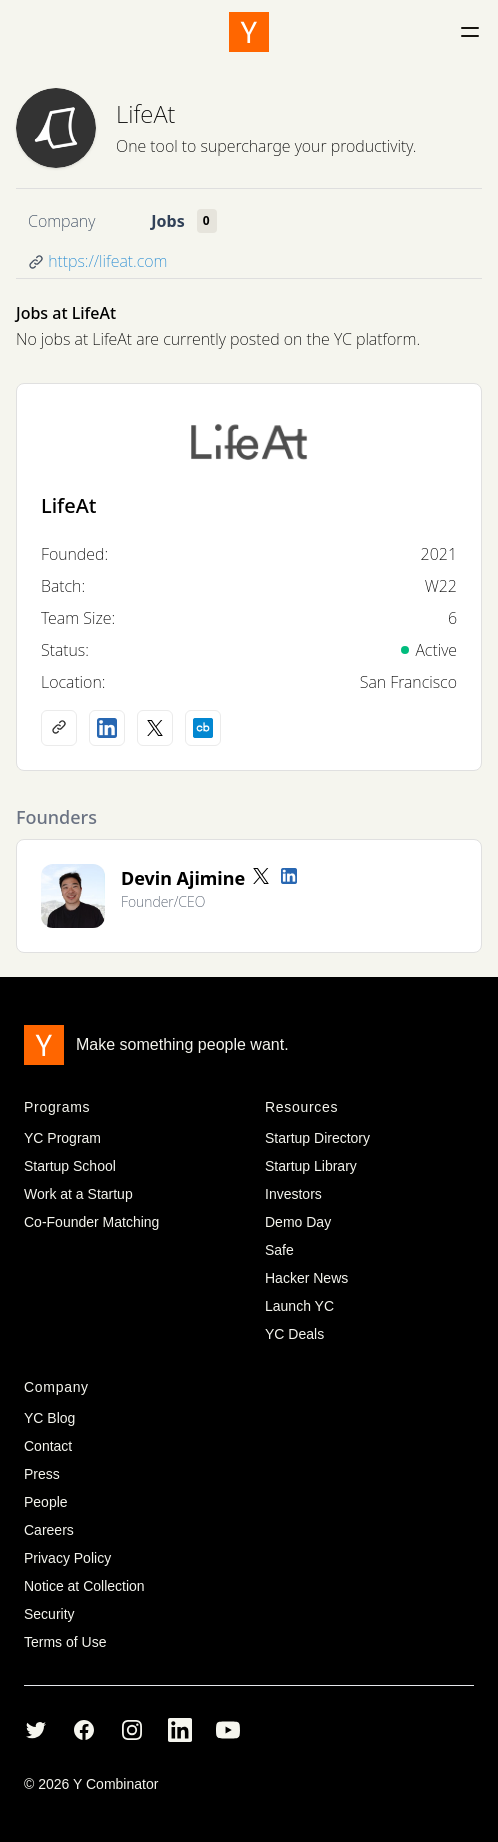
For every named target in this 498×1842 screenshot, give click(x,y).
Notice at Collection (84, 1586)
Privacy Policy (67, 1558)
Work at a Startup (78, 1194)
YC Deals (294, 1334)
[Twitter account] (261, 876)
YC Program (62, 1138)
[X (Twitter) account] (155, 728)
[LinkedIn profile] (107, 728)
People (46, 1502)
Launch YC (299, 1306)
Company (61, 221)
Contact (48, 1446)
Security (49, 1614)
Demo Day (298, 1222)
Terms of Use (65, 1642)
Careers (49, 1530)
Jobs (167, 221)
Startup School (70, 1166)
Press (42, 1474)
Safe (279, 1250)
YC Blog (49, 1418)
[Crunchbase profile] (203, 728)
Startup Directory (317, 1138)
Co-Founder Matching (91, 1222)
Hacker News (306, 1278)
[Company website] (59, 728)
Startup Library (311, 1166)
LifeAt (145, 113)
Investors (293, 1194)
